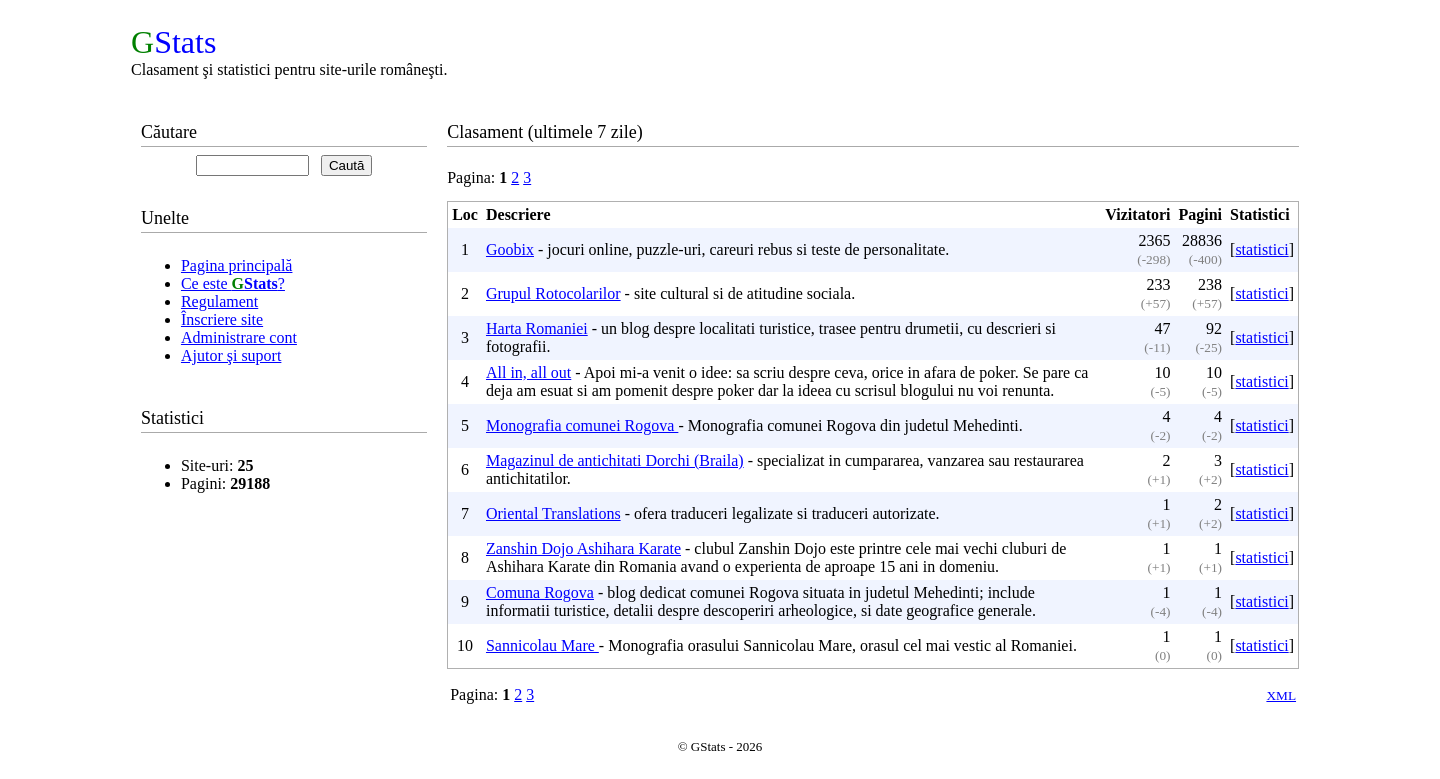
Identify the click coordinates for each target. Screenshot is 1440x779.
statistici (1261, 249)
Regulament (219, 301)
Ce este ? (233, 283)
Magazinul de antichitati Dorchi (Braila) (615, 460)
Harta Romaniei (537, 328)
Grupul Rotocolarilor (553, 293)
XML (1281, 695)
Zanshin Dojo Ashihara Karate (583, 548)
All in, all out (528, 372)
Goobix (510, 249)
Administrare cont (239, 337)
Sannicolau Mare (542, 645)
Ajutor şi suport (231, 355)
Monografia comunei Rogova (582, 425)
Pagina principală (237, 265)
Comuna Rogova (540, 592)
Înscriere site (222, 319)
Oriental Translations (553, 513)
